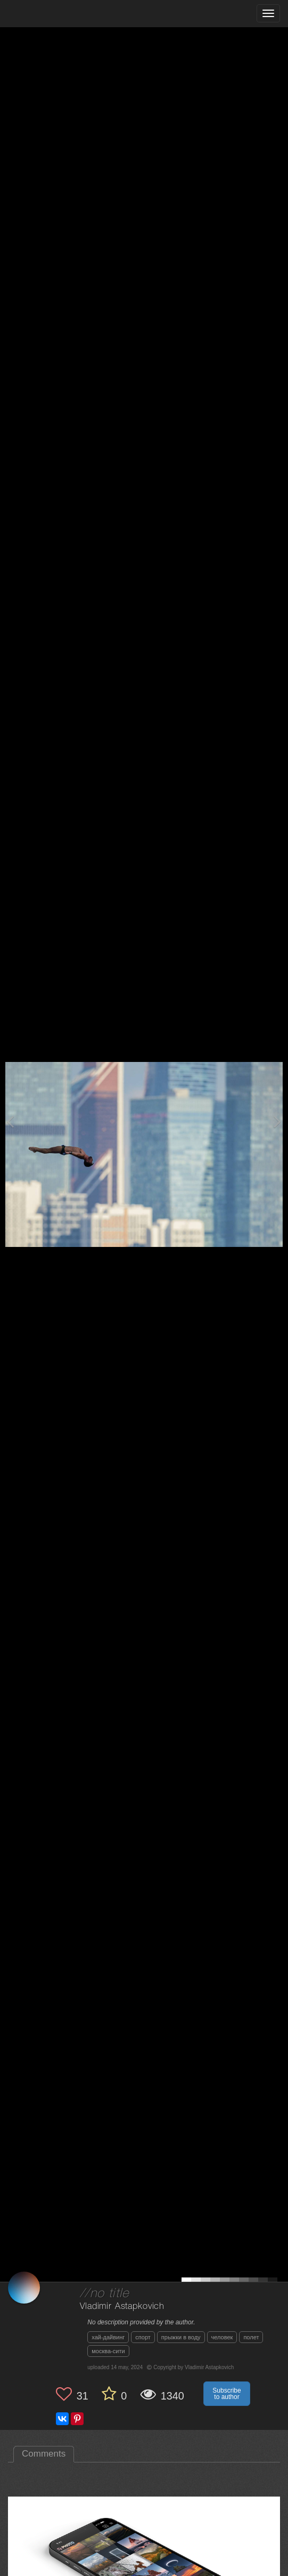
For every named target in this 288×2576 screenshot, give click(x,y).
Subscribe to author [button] (226, 2394)
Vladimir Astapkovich (122, 2307)
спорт (143, 2337)
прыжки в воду (181, 2337)
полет (251, 2337)
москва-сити (108, 2351)
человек (222, 2337)
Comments (43, 2454)
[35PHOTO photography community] (49, 13)
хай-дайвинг (108, 2337)
